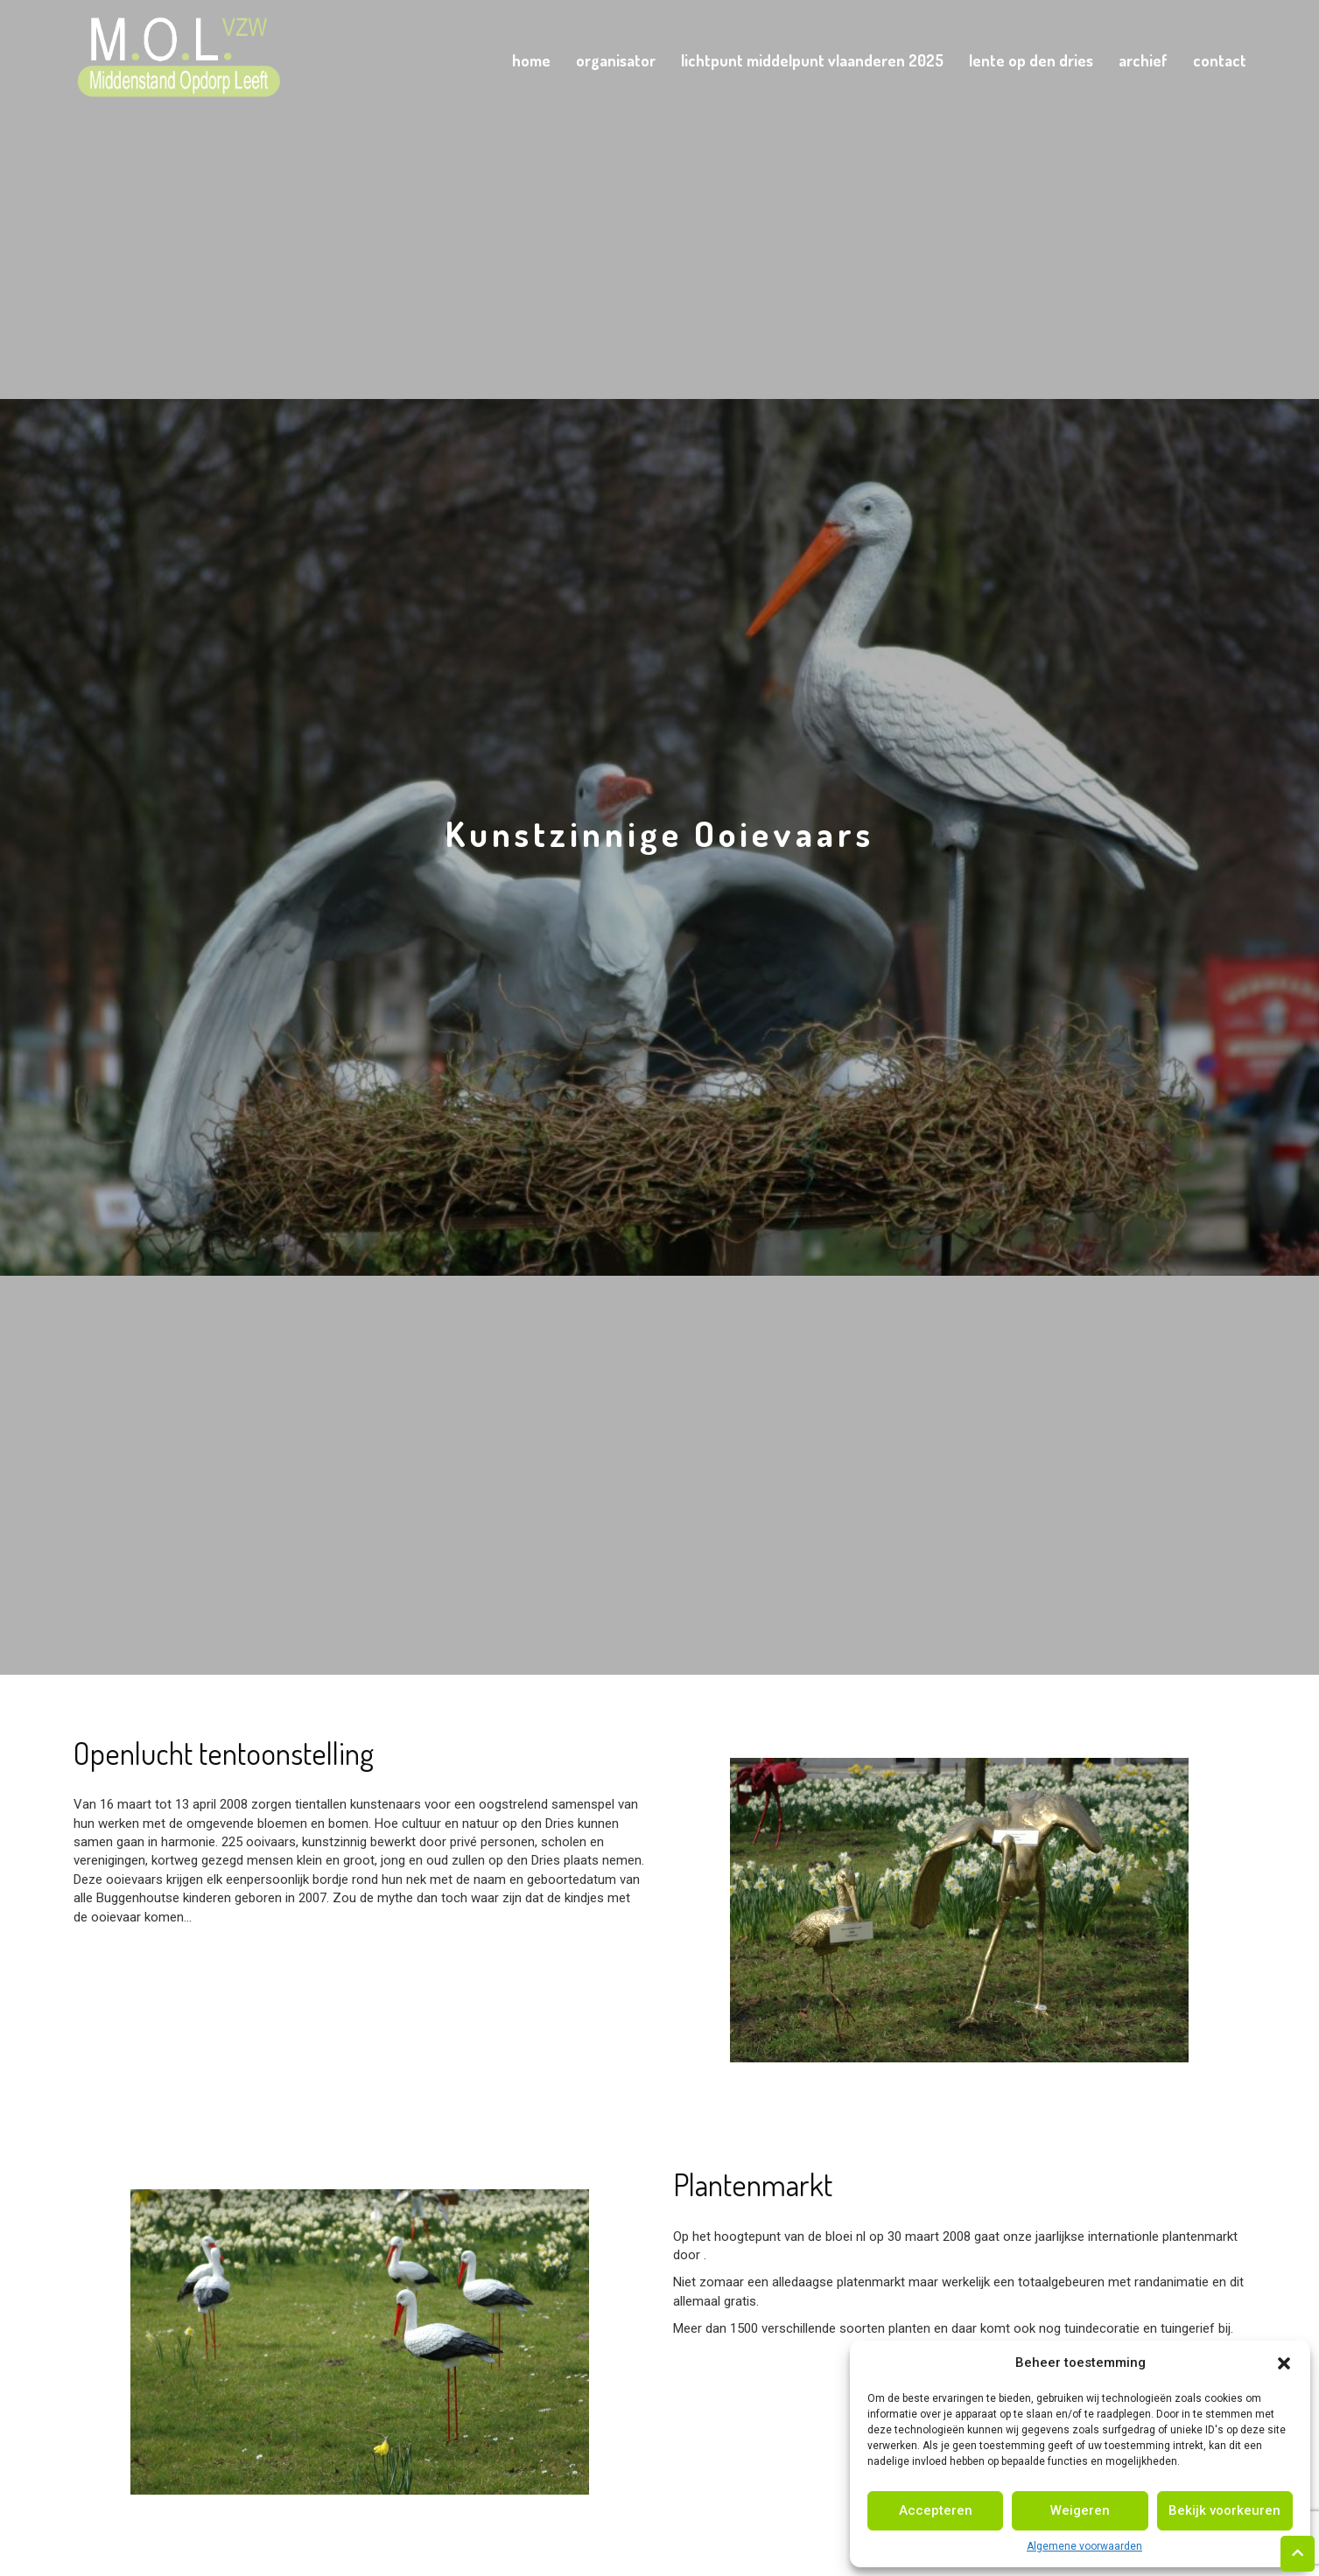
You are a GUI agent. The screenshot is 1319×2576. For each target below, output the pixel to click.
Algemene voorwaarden (1084, 2546)
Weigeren (1080, 2510)
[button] (1284, 2363)
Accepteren (935, 2510)
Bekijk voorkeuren (1224, 2510)
